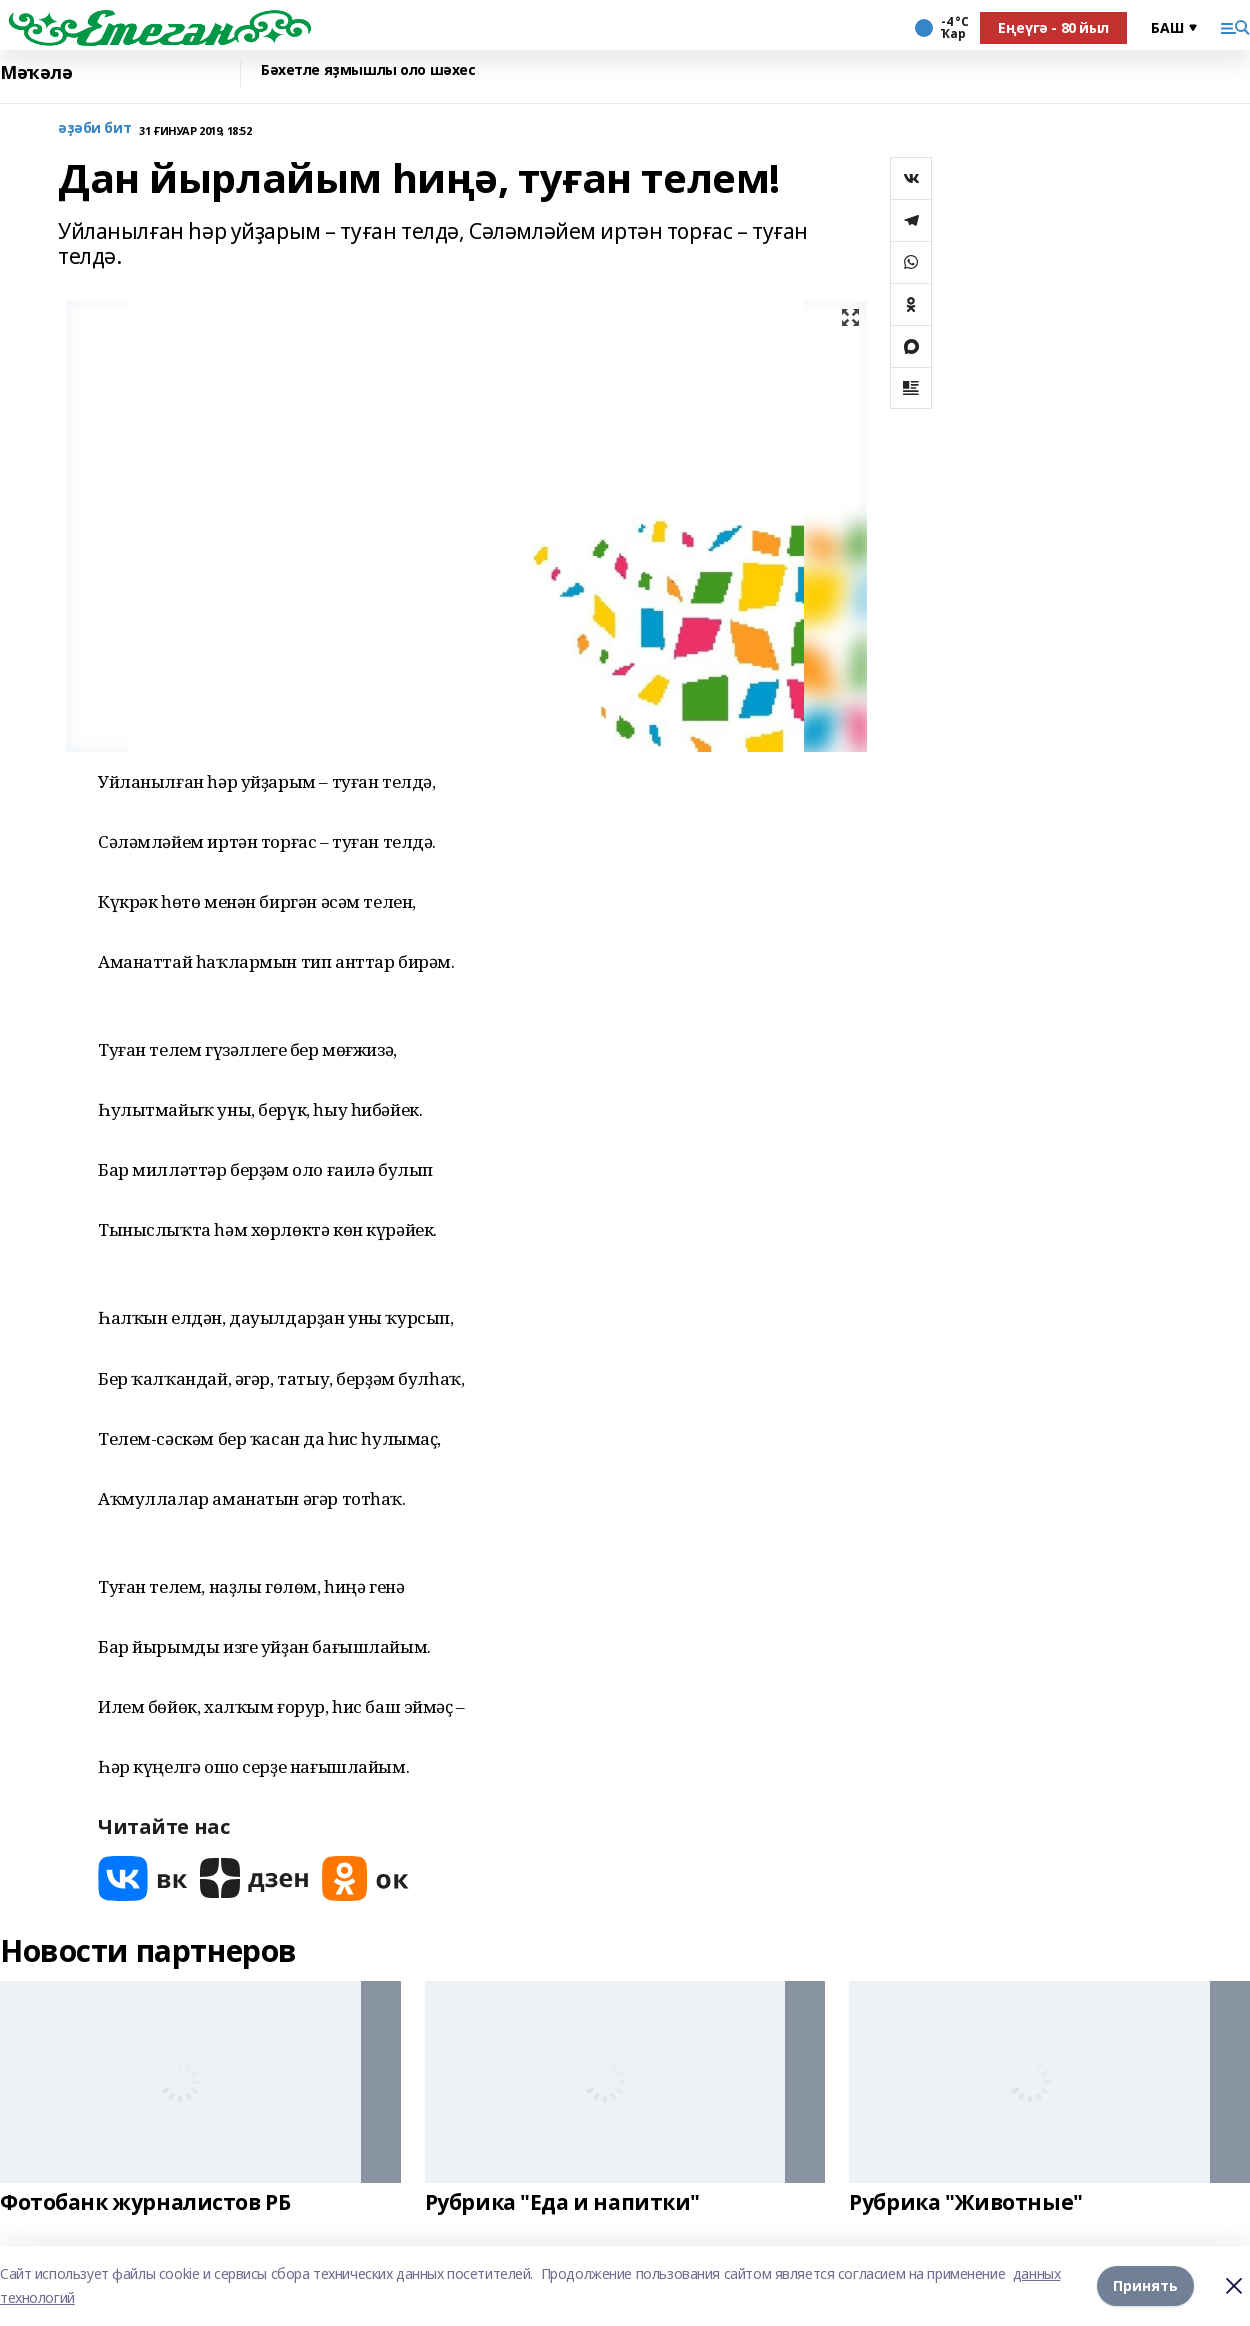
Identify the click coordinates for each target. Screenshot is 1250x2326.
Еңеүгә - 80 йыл (1053, 27)
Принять (1145, 2285)
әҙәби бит (94, 128)
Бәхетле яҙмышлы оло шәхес (368, 70)
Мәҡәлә (36, 72)
